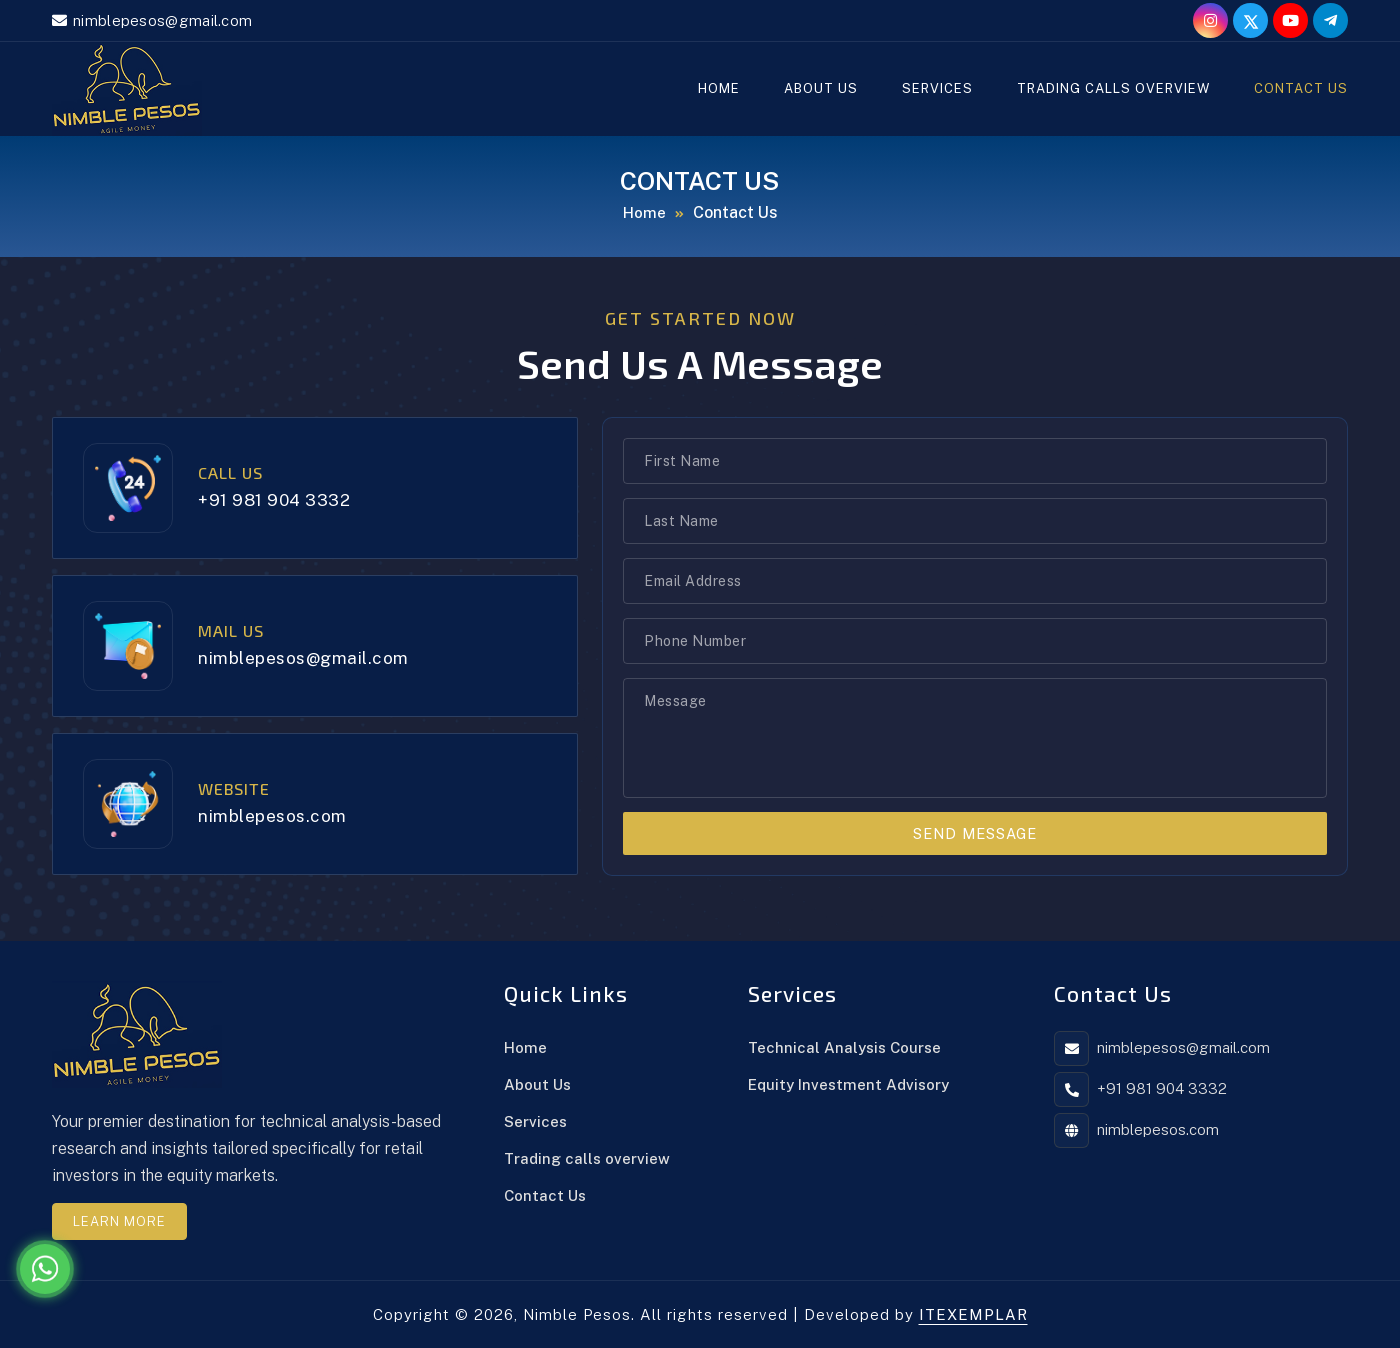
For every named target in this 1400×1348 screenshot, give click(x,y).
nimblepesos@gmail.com (162, 20)
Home (719, 88)
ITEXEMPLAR (973, 1314)
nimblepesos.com (272, 816)
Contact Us (1301, 88)
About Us (821, 88)
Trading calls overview (1113, 88)
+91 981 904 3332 (274, 500)
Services (937, 88)
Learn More (119, 1221)
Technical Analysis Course (844, 1047)
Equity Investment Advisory (848, 1084)
